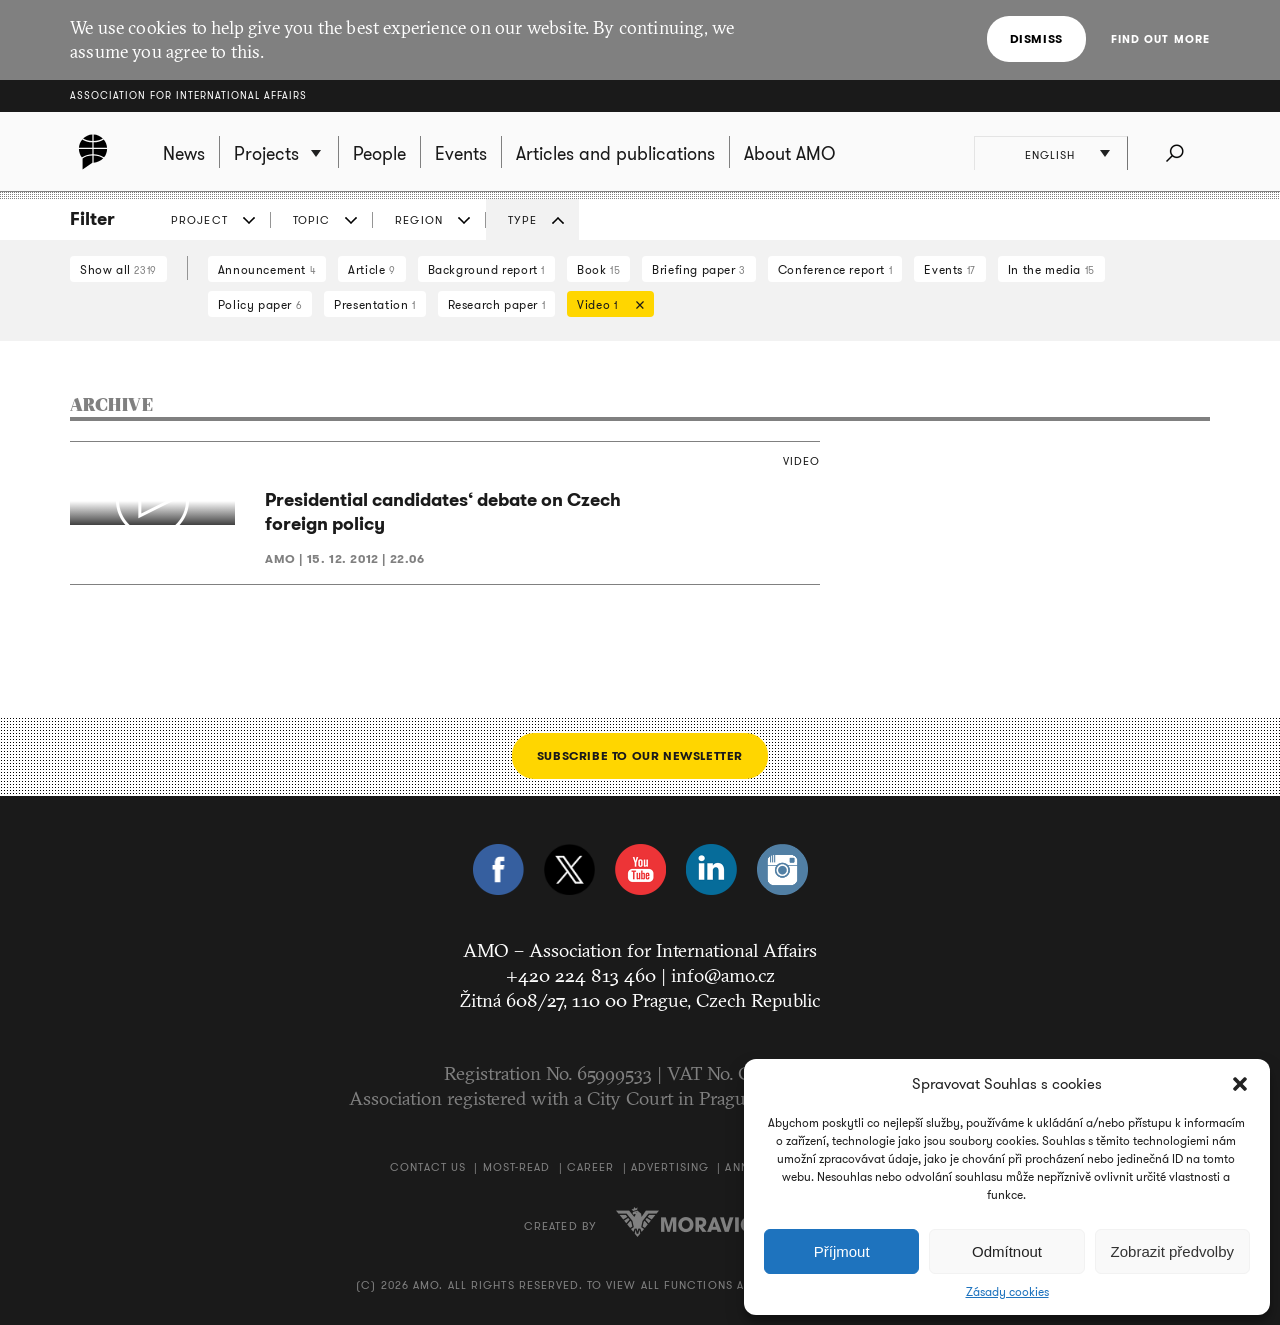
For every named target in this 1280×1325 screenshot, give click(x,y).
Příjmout (842, 1251)
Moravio (686, 1222)
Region (419, 220)
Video (605, 306)
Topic (312, 220)
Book (598, 269)
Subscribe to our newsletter (640, 755)
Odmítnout (1007, 1251)
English (1051, 155)
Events (949, 269)
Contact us (428, 1167)
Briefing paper (699, 269)
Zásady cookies (1007, 1292)
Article (371, 269)
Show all (118, 269)
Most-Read (517, 1167)
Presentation (374, 304)
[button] (1240, 1084)
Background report (486, 269)
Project (199, 220)
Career (591, 1167)
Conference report (835, 269)
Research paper (497, 304)
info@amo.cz (723, 975)
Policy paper (260, 304)
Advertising (670, 1167)
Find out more (1160, 39)
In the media (1051, 269)
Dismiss (1036, 38)
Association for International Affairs (188, 95)
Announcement (267, 269)
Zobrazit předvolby (1172, 1251)
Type (522, 220)
